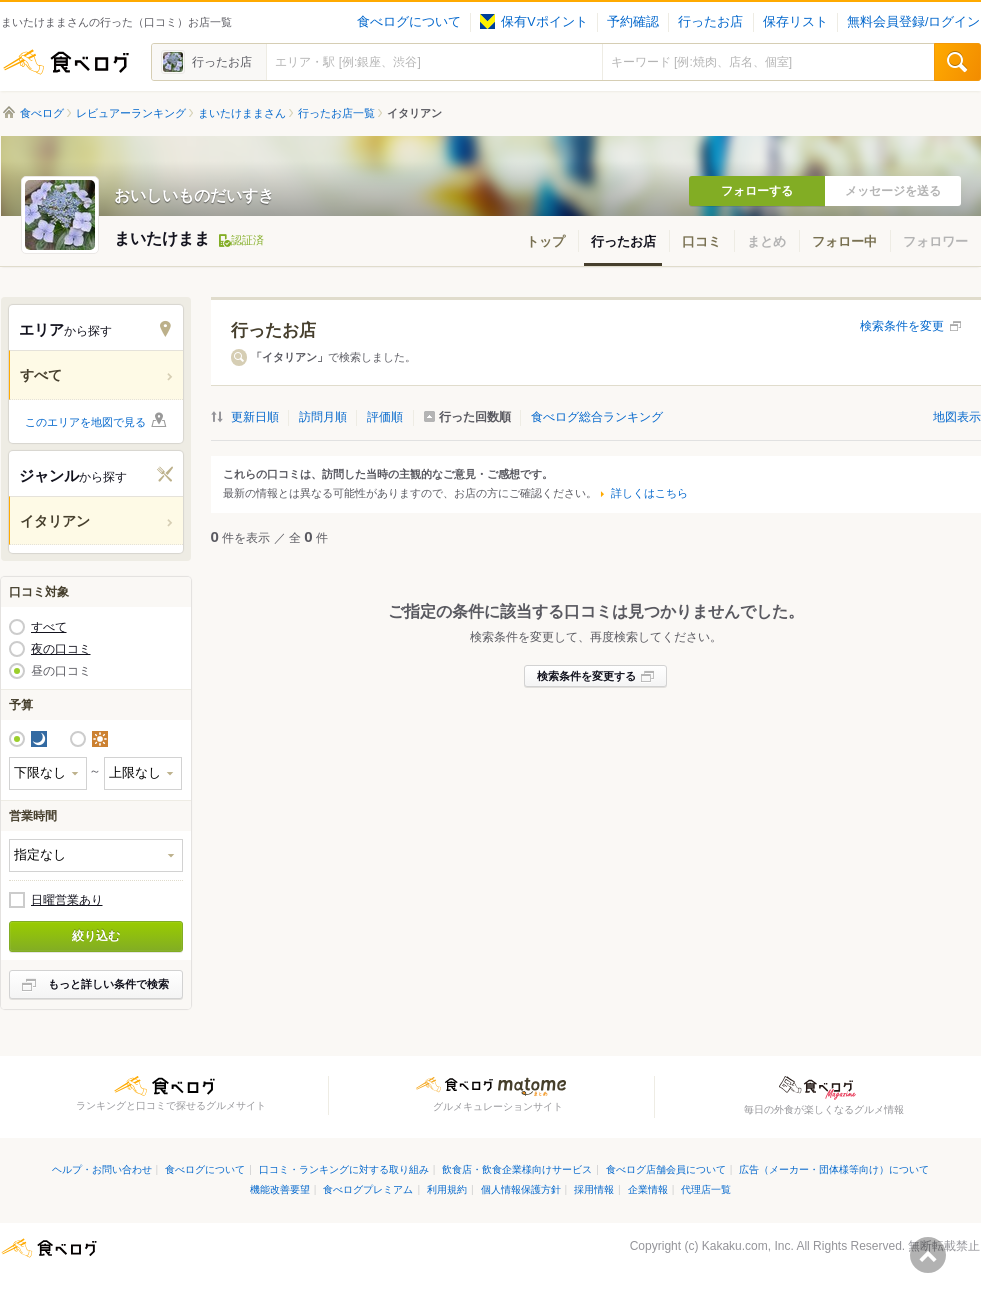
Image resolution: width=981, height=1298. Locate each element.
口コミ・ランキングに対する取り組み (344, 1169)
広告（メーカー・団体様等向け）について (834, 1169)
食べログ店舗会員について (666, 1169)
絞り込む (96, 936)
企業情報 (648, 1189)
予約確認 (633, 22)
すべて (49, 627)
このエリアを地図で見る (85, 422)
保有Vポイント (533, 22)
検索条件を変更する (586, 676)
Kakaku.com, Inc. (748, 1246)
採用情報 (594, 1189)
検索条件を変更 (902, 326)
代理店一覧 (706, 1189)
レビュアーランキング (131, 113)
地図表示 (957, 417)
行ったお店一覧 (336, 113)
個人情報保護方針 (521, 1189)
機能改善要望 (280, 1189)
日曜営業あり (67, 900)
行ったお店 (710, 22)
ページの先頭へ (928, 1255)
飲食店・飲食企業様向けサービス (517, 1169)
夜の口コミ (61, 649)
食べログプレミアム (368, 1189)
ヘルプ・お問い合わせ (102, 1169)
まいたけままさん (242, 113)
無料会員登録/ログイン (913, 22)
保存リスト (795, 22)
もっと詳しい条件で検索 (108, 984)
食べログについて (409, 22)
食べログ (66, 62)
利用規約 (447, 1189)
